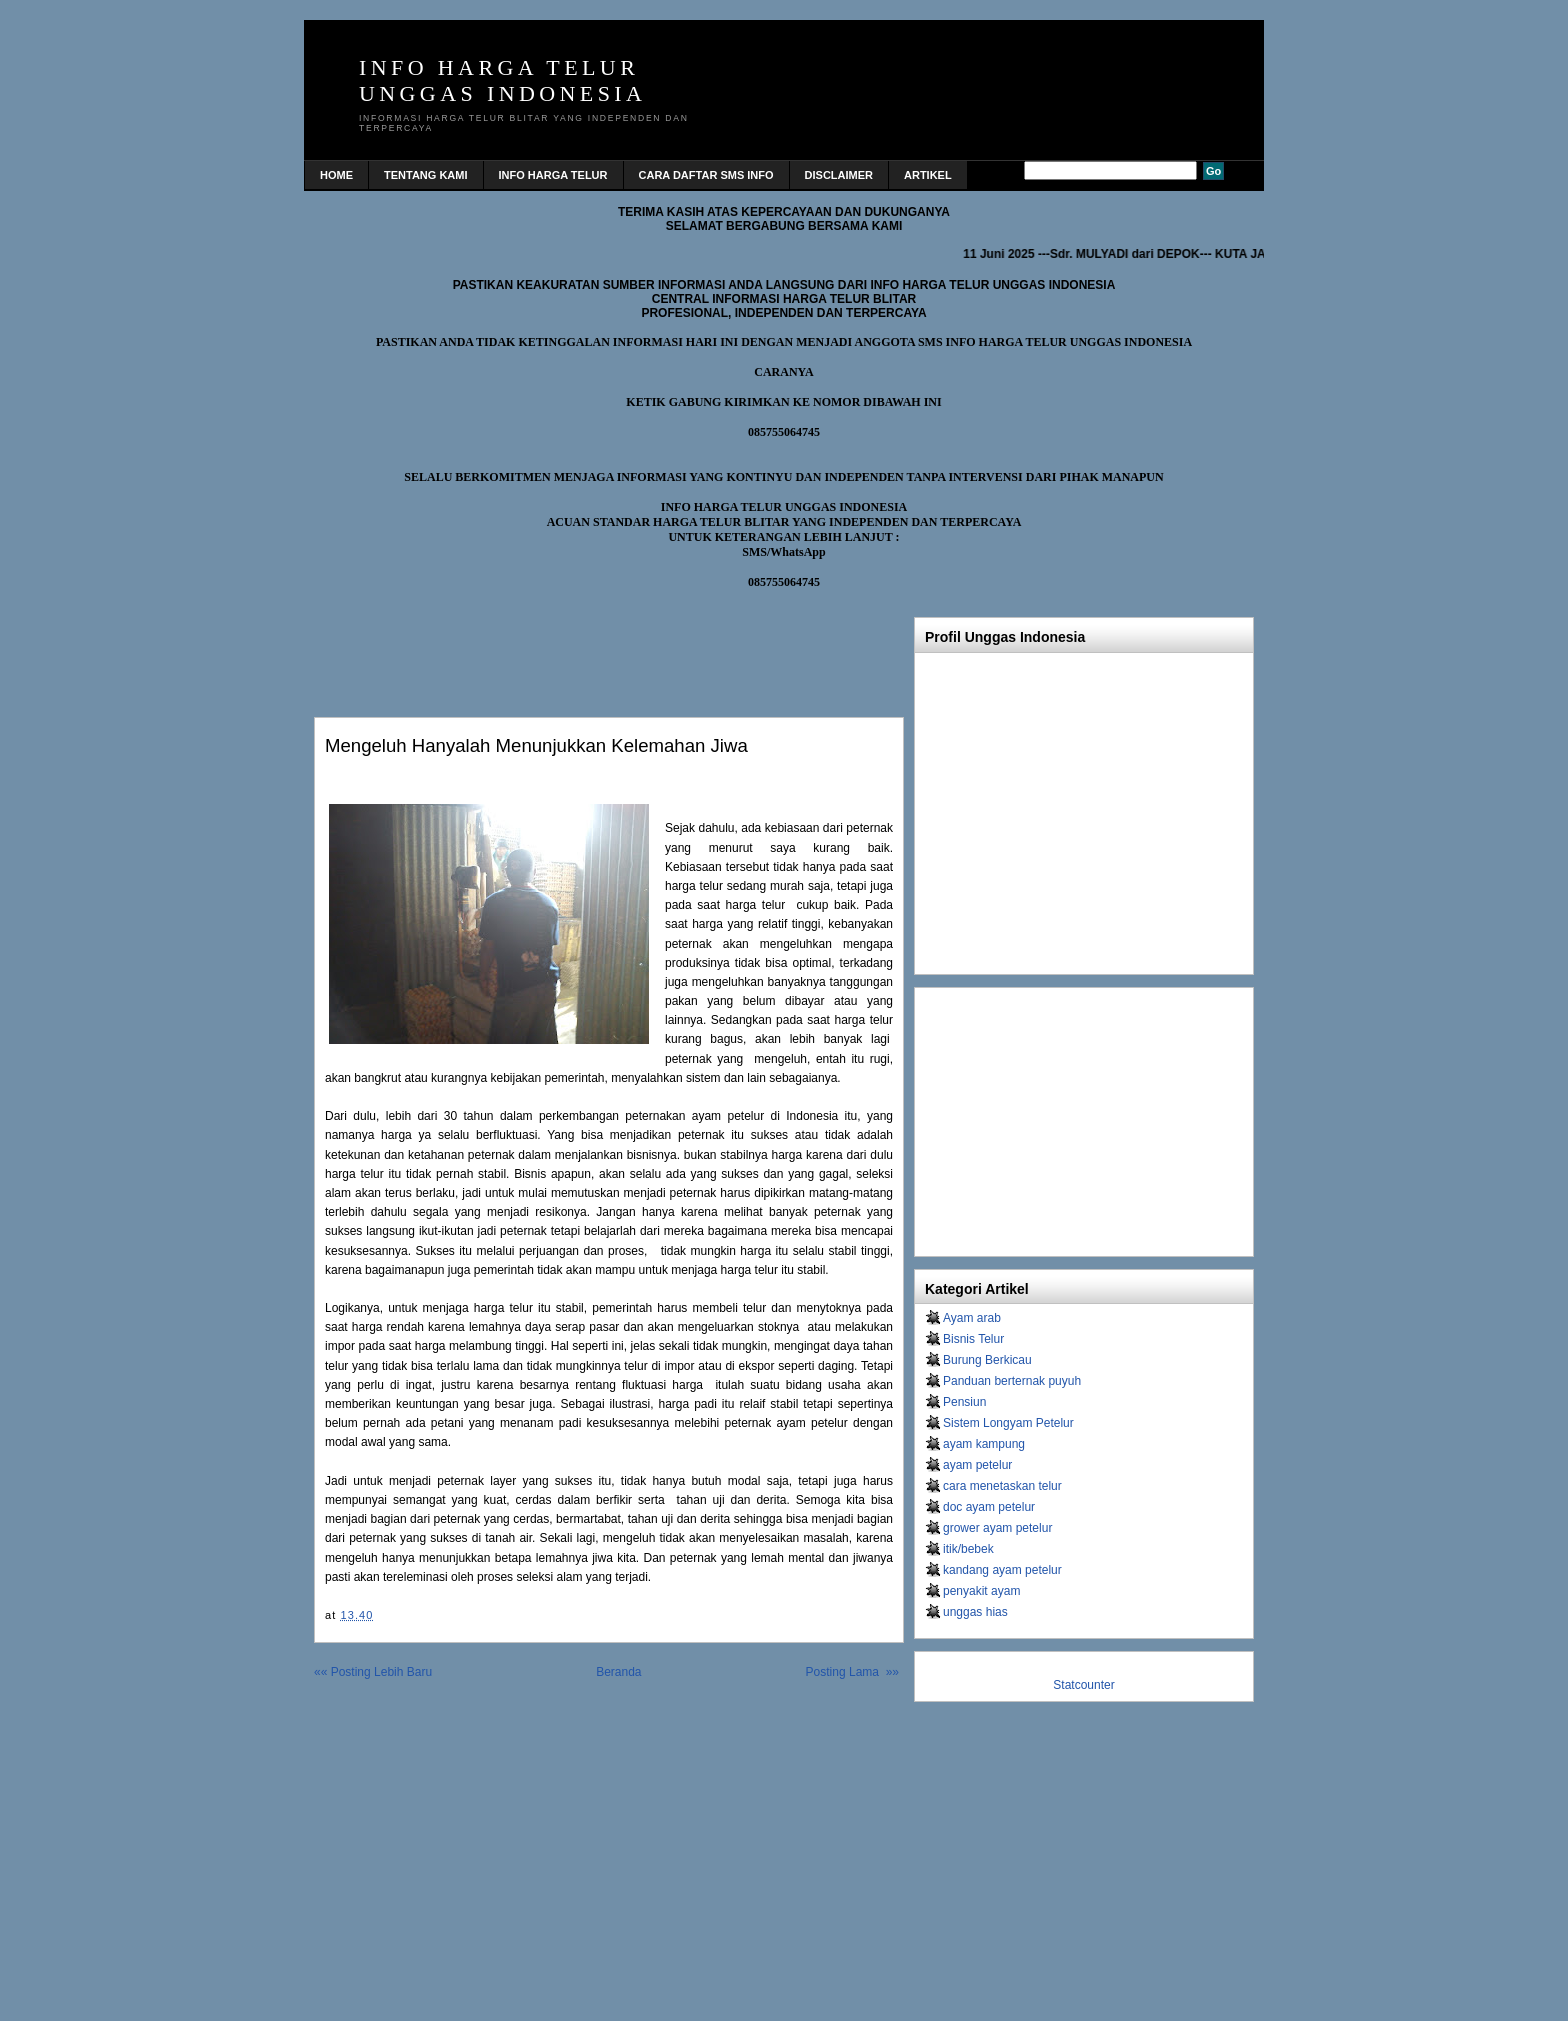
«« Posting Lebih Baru (373, 1672)
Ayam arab (972, 1318)
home (336, 175)
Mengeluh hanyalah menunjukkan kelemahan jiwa (536, 745)
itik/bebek (968, 1549)
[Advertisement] (548, 648)
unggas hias (975, 1612)
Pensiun (964, 1402)
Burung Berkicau (987, 1360)
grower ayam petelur (997, 1528)
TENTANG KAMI (426, 175)
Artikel (928, 175)
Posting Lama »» (852, 1672)
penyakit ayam (981, 1591)
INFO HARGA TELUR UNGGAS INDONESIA (502, 80)
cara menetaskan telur (1002, 1486)
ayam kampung (984, 1444)
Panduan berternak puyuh (1012, 1381)
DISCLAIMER (839, 175)
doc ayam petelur (989, 1507)
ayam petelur (977, 1465)
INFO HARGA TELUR (553, 175)
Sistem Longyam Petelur (1008, 1423)
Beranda (618, 1672)
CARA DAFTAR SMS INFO (706, 175)
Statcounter (1083, 1685)
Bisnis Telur (973, 1339)
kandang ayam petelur (1002, 1570)
